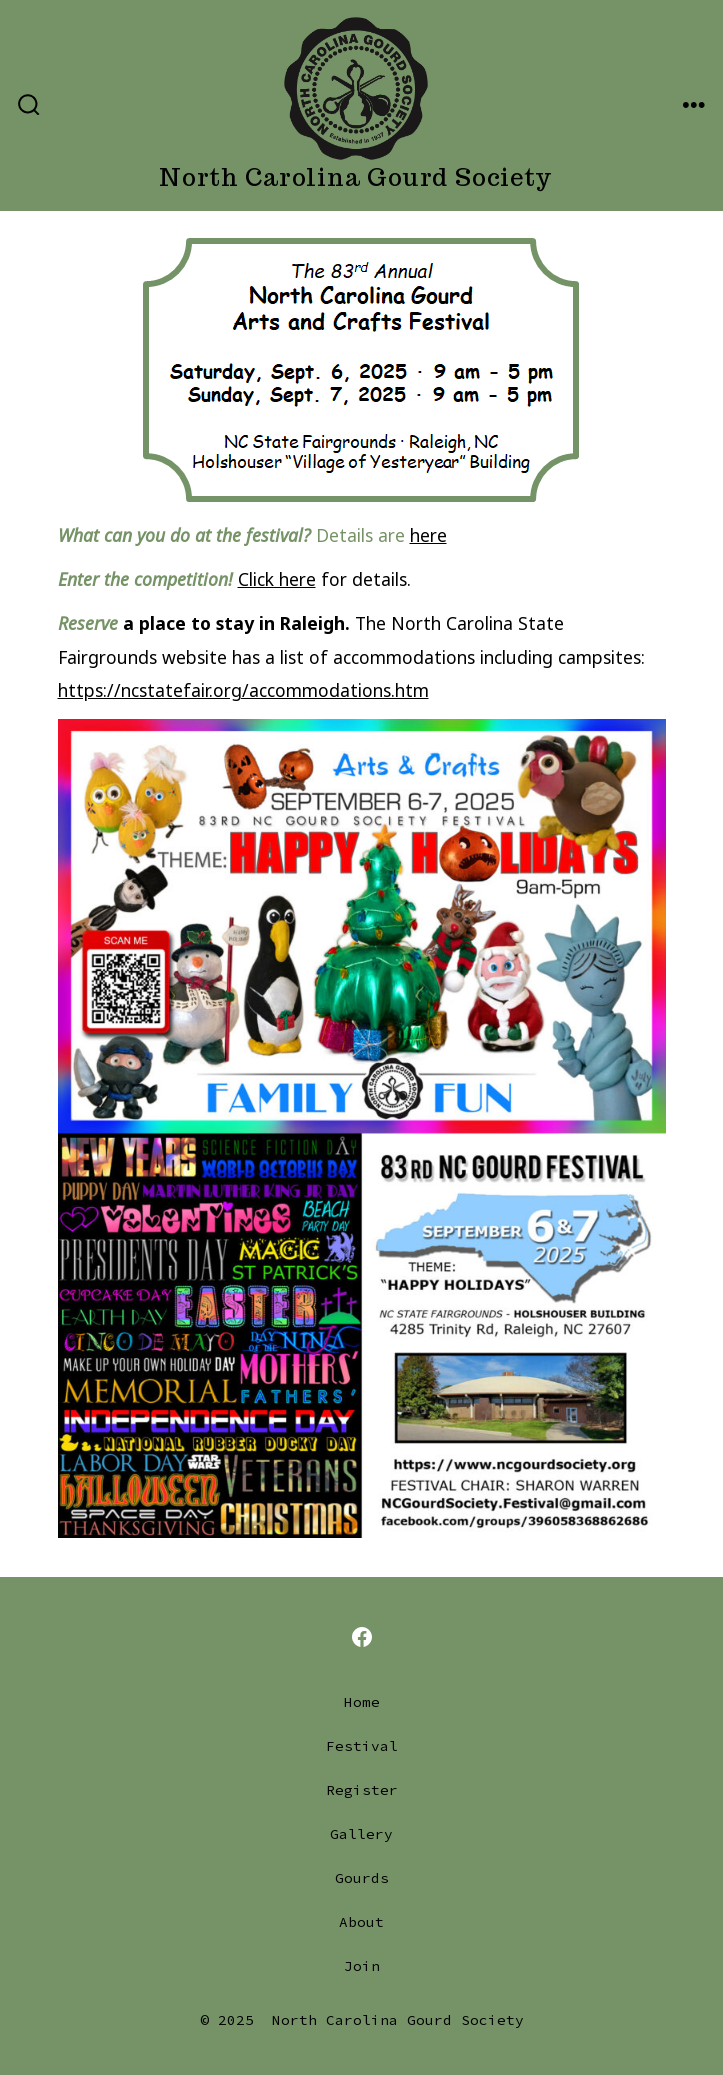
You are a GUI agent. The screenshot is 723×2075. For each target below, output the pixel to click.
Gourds (362, 1878)
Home (362, 1702)
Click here (277, 579)
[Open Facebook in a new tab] (362, 1637)
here (428, 535)
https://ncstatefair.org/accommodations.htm (243, 690)
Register (362, 1790)
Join (362, 1966)
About (361, 1922)
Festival (362, 1746)
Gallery (361, 1834)
